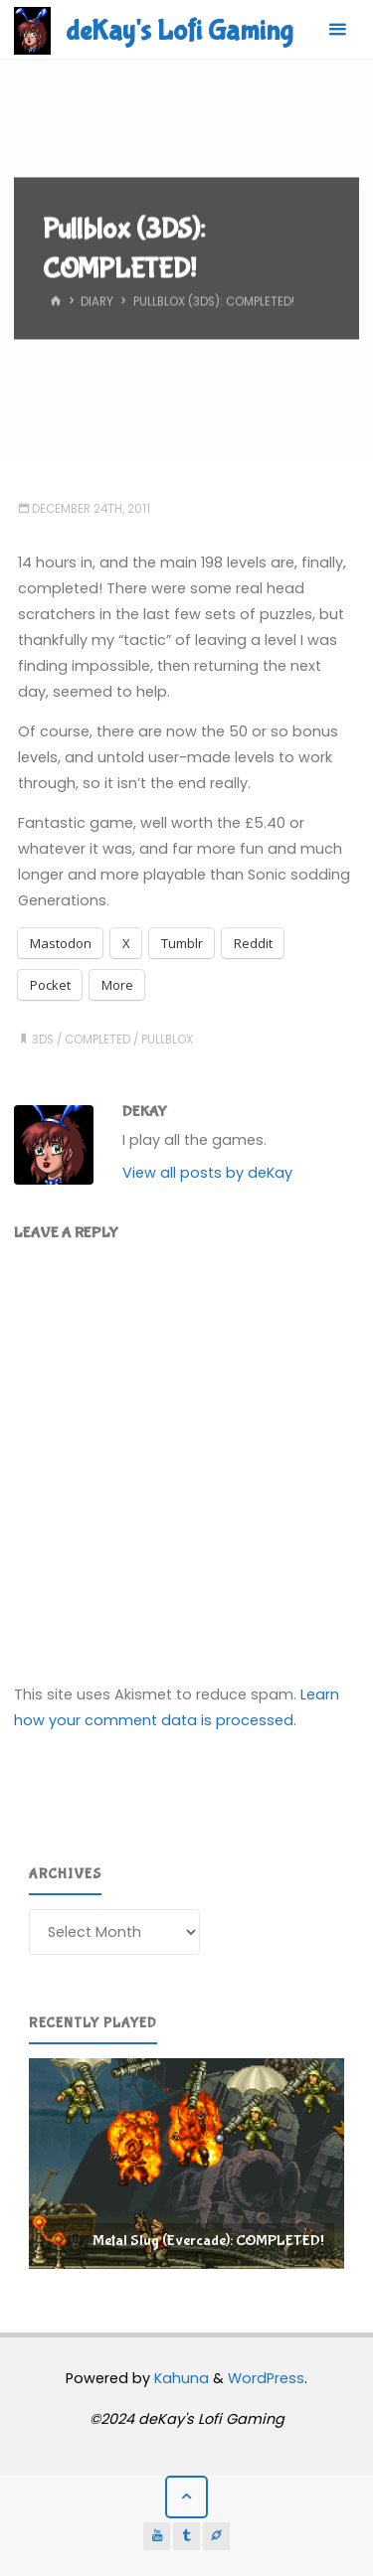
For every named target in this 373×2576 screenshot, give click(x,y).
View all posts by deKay (207, 1173)
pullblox (167, 1039)
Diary (97, 302)
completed (97, 1039)
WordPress (266, 2378)
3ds (43, 1039)
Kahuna (179, 2378)
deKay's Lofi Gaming (179, 31)
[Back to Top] (186, 2497)
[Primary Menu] (337, 30)
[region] (186, 2163)
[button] (186, 2163)
